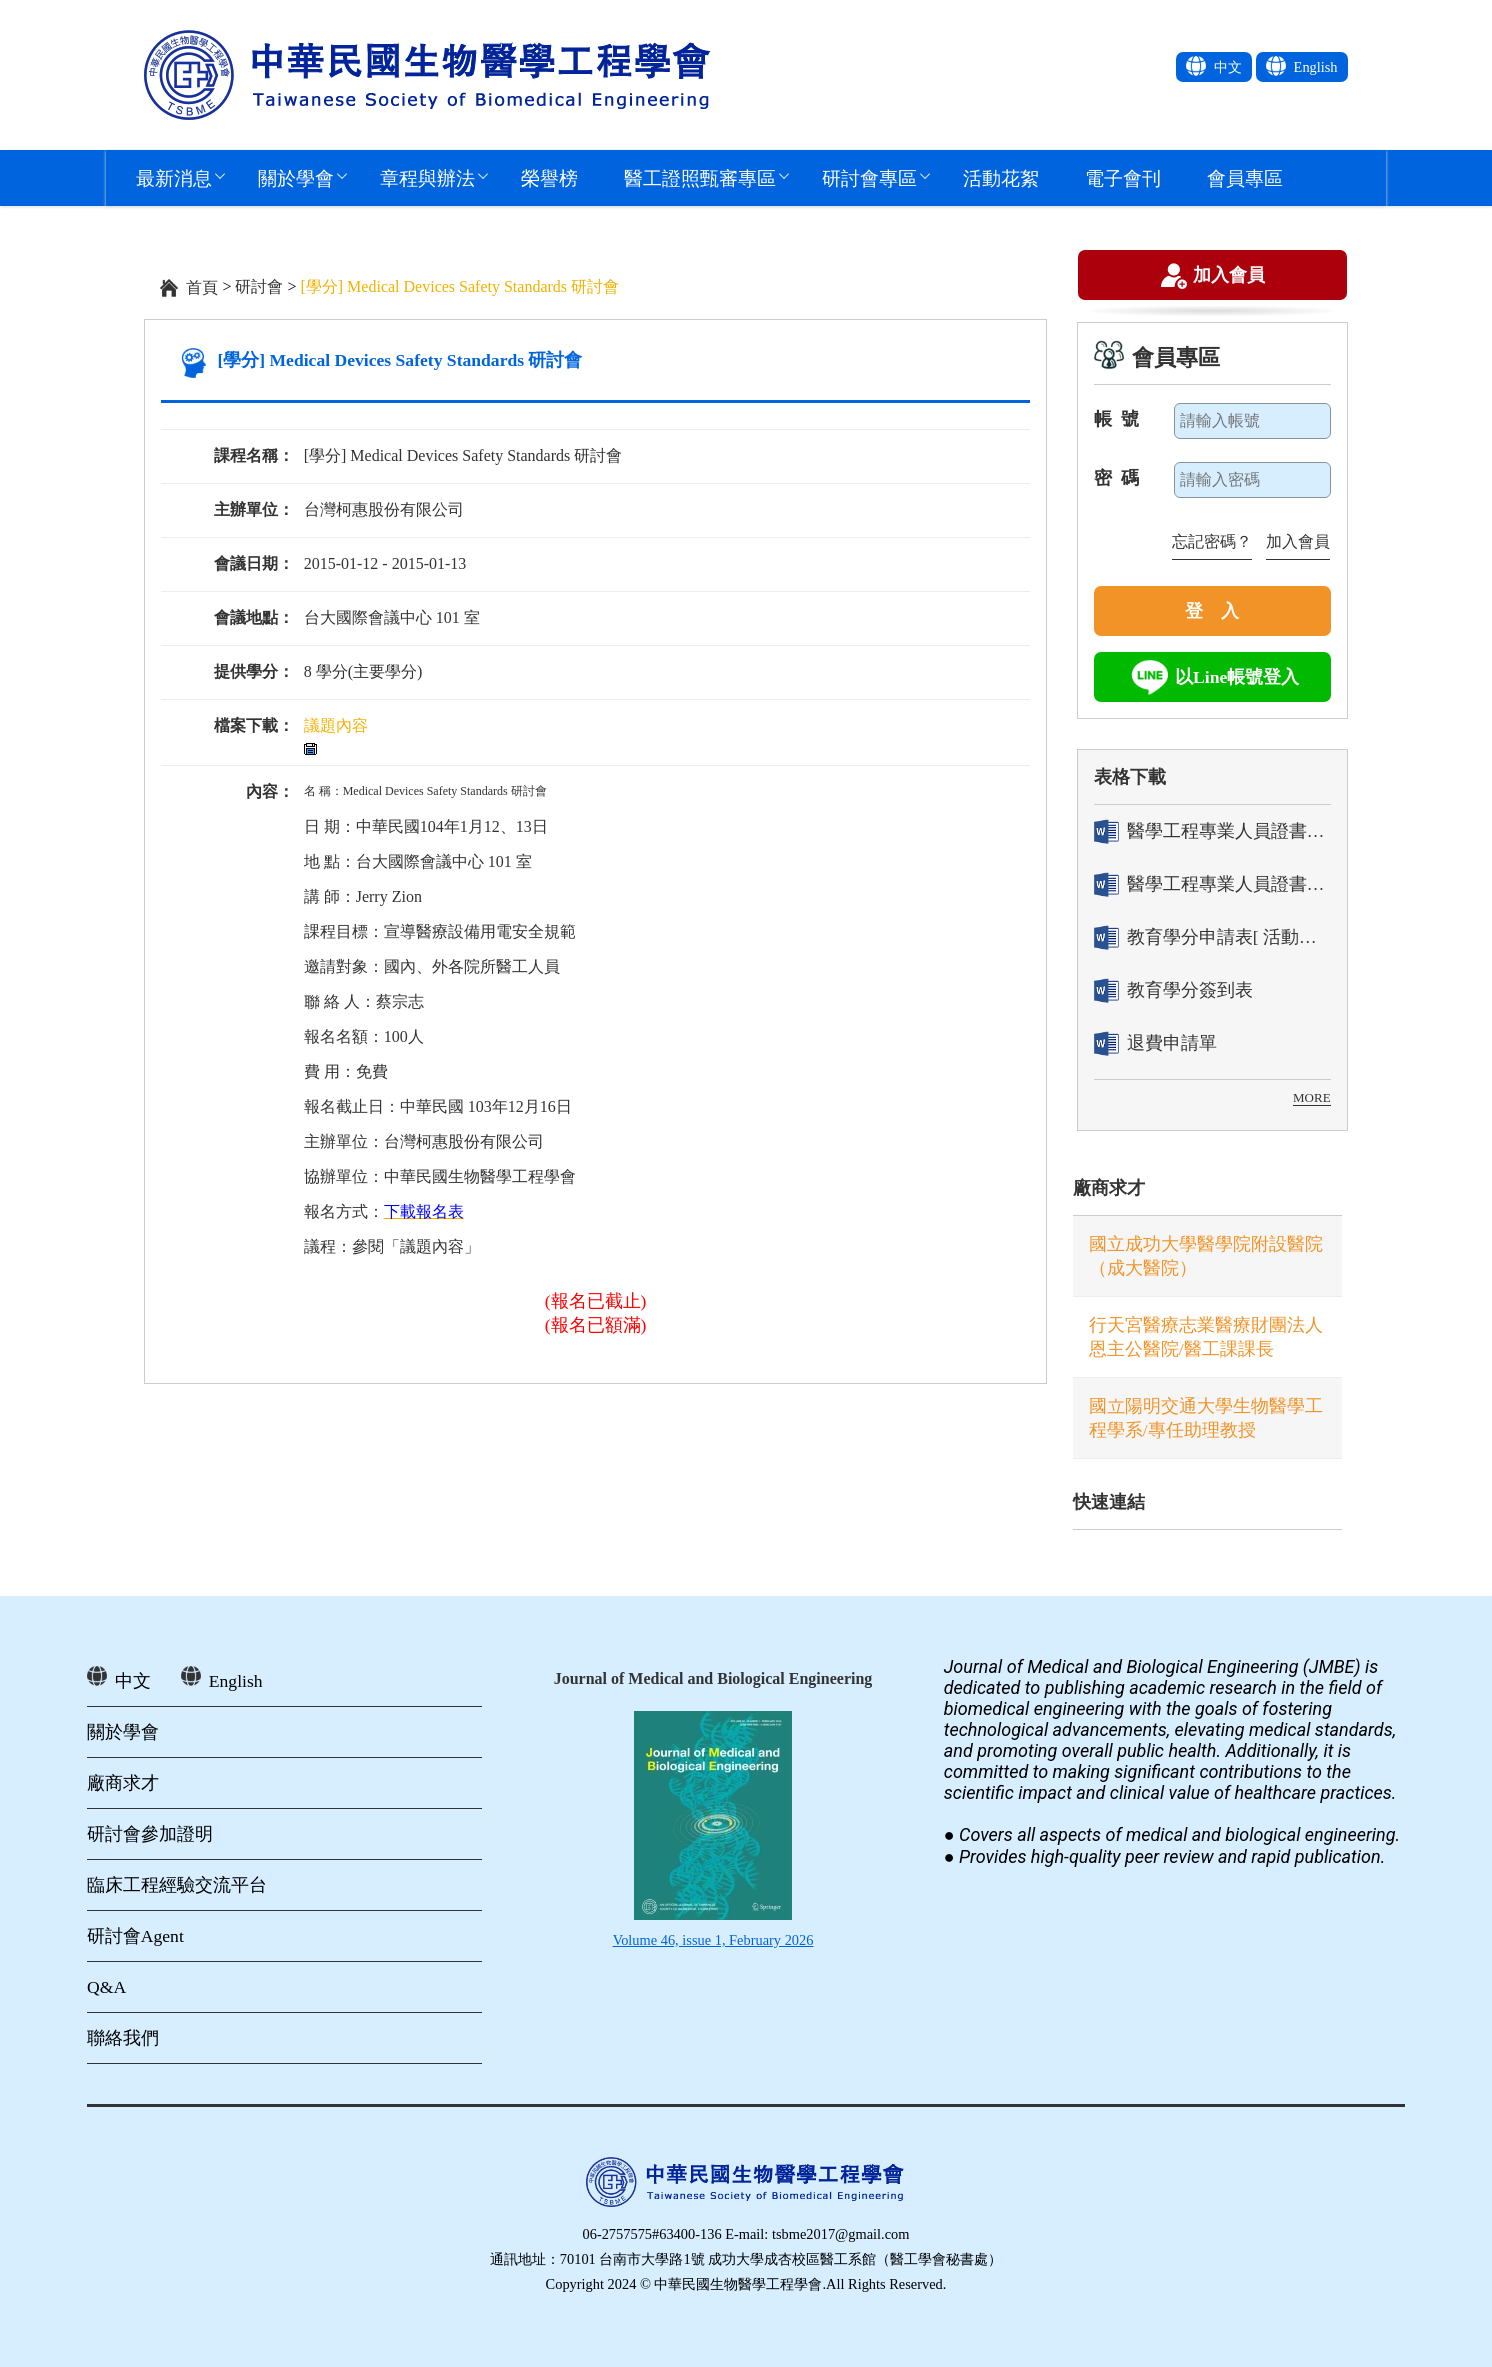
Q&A (106, 1987)
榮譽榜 (549, 177)
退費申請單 (1155, 1043)
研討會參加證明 (150, 1834)
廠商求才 (1109, 1188)
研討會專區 (869, 177)
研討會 (259, 286)
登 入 (1212, 611)
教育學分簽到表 (1173, 990)
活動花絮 (1001, 177)
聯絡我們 (123, 2038)
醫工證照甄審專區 (700, 177)
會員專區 (1245, 177)
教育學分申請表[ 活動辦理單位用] (1212, 937)
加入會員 (1229, 277)
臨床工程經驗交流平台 (177, 1885)
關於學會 (296, 177)
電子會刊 (1123, 177)
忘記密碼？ (1212, 541)
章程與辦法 (427, 177)
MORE (1312, 1097)
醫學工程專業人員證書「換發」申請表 (1212, 884)
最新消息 (174, 177)
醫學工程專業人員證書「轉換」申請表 (1212, 831)
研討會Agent (135, 1936)
